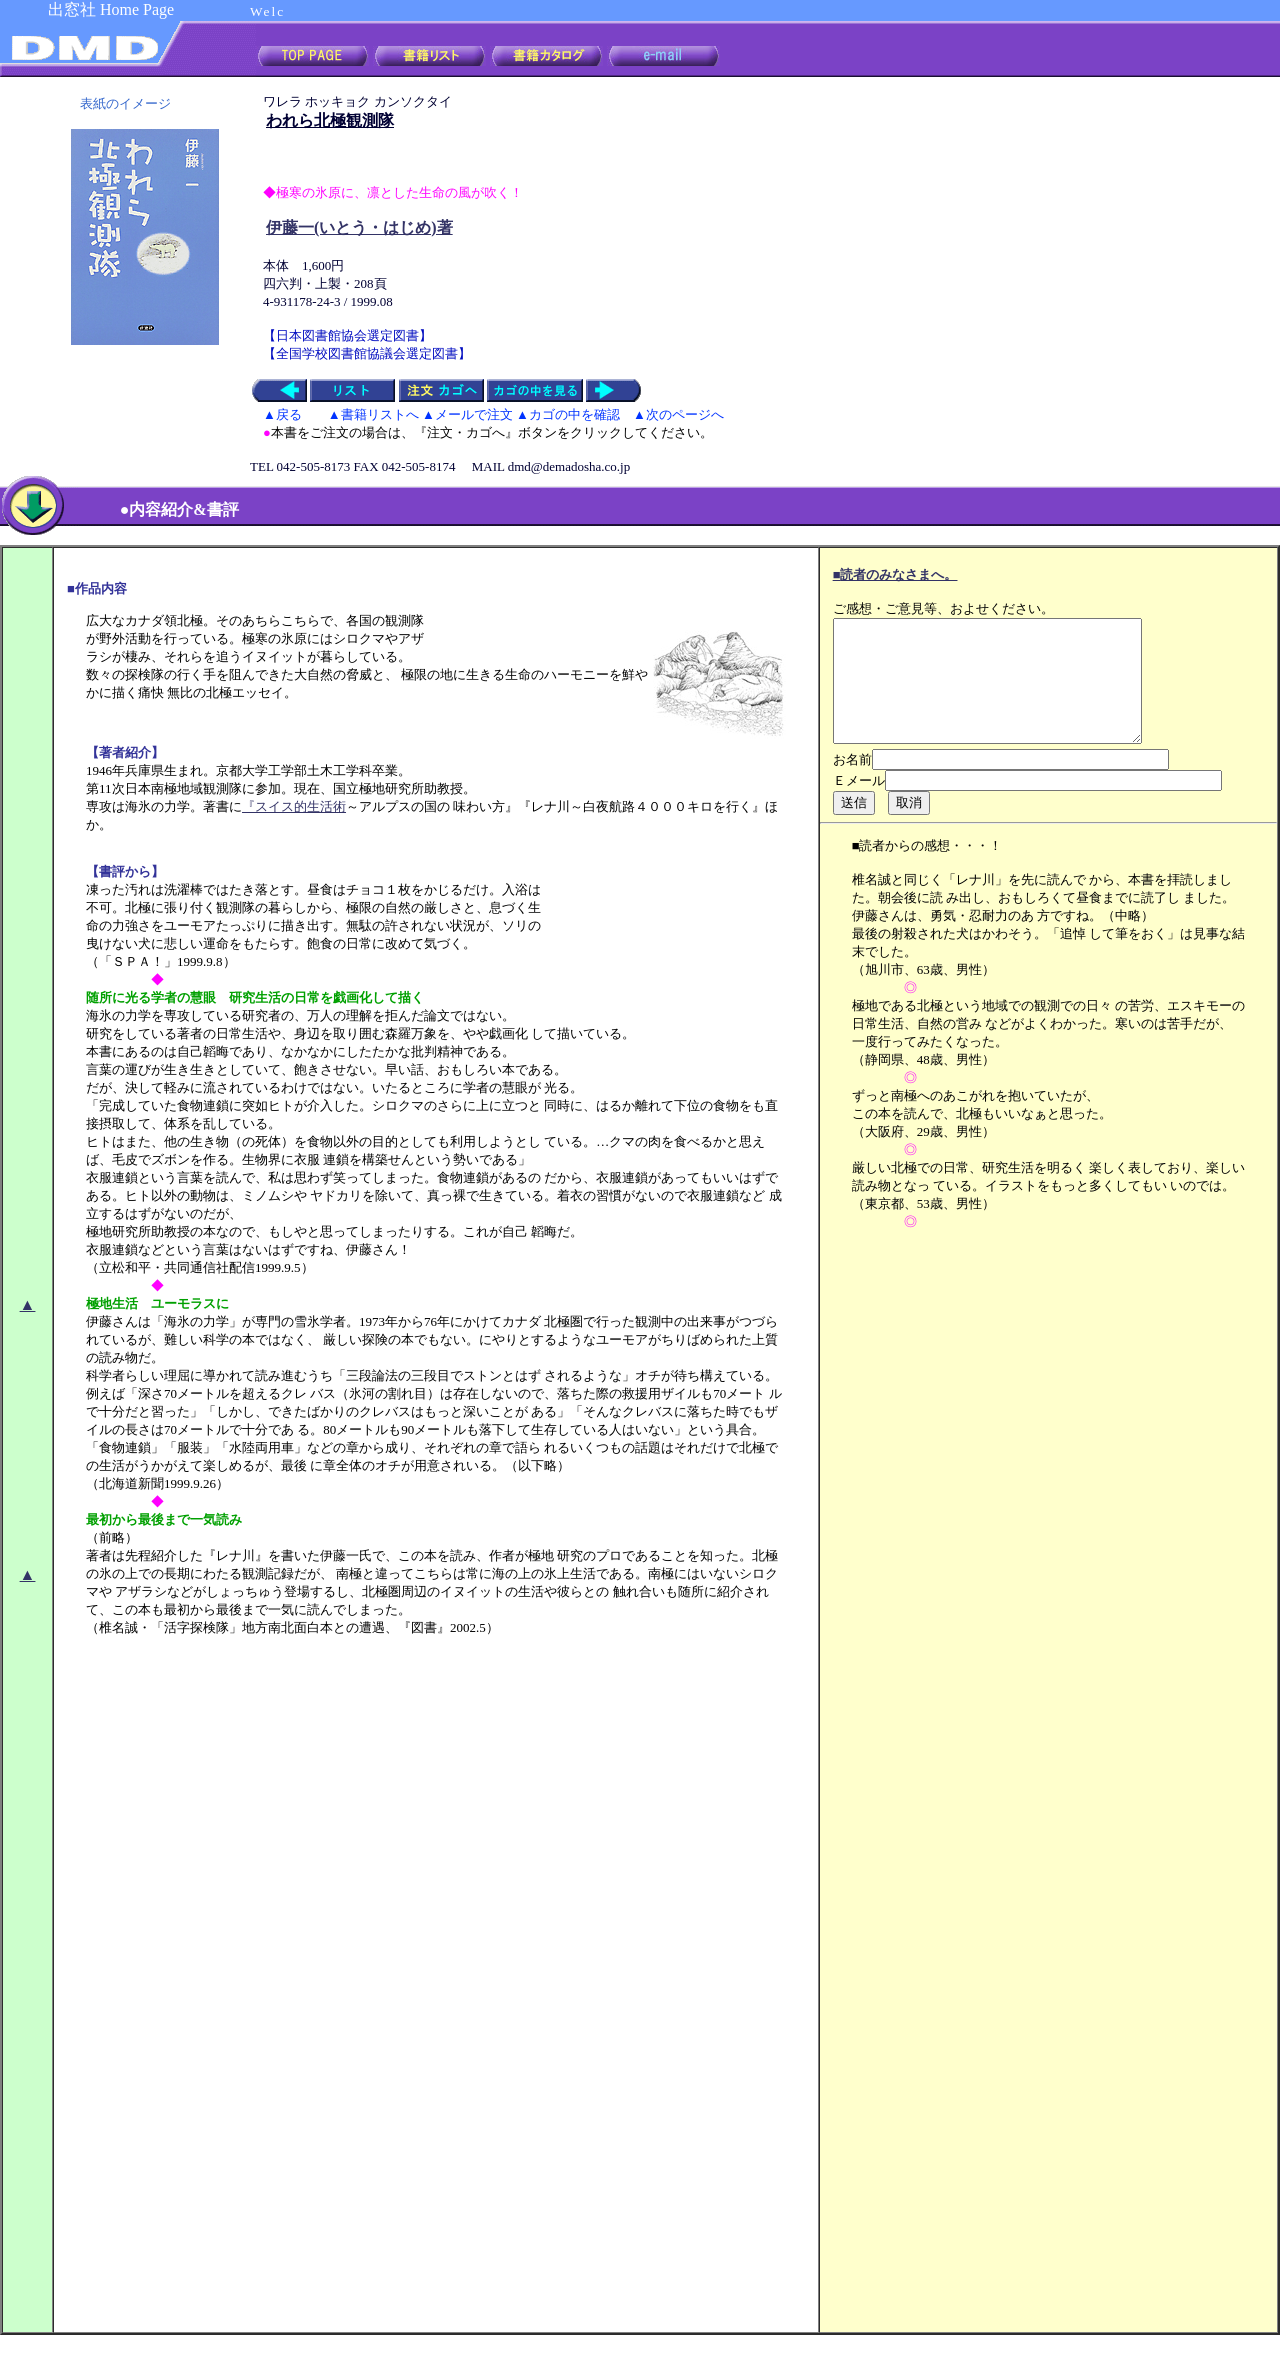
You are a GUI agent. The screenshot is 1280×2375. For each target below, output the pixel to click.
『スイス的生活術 (294, 806)
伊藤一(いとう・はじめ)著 (359, 227)
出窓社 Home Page (111, 9)
